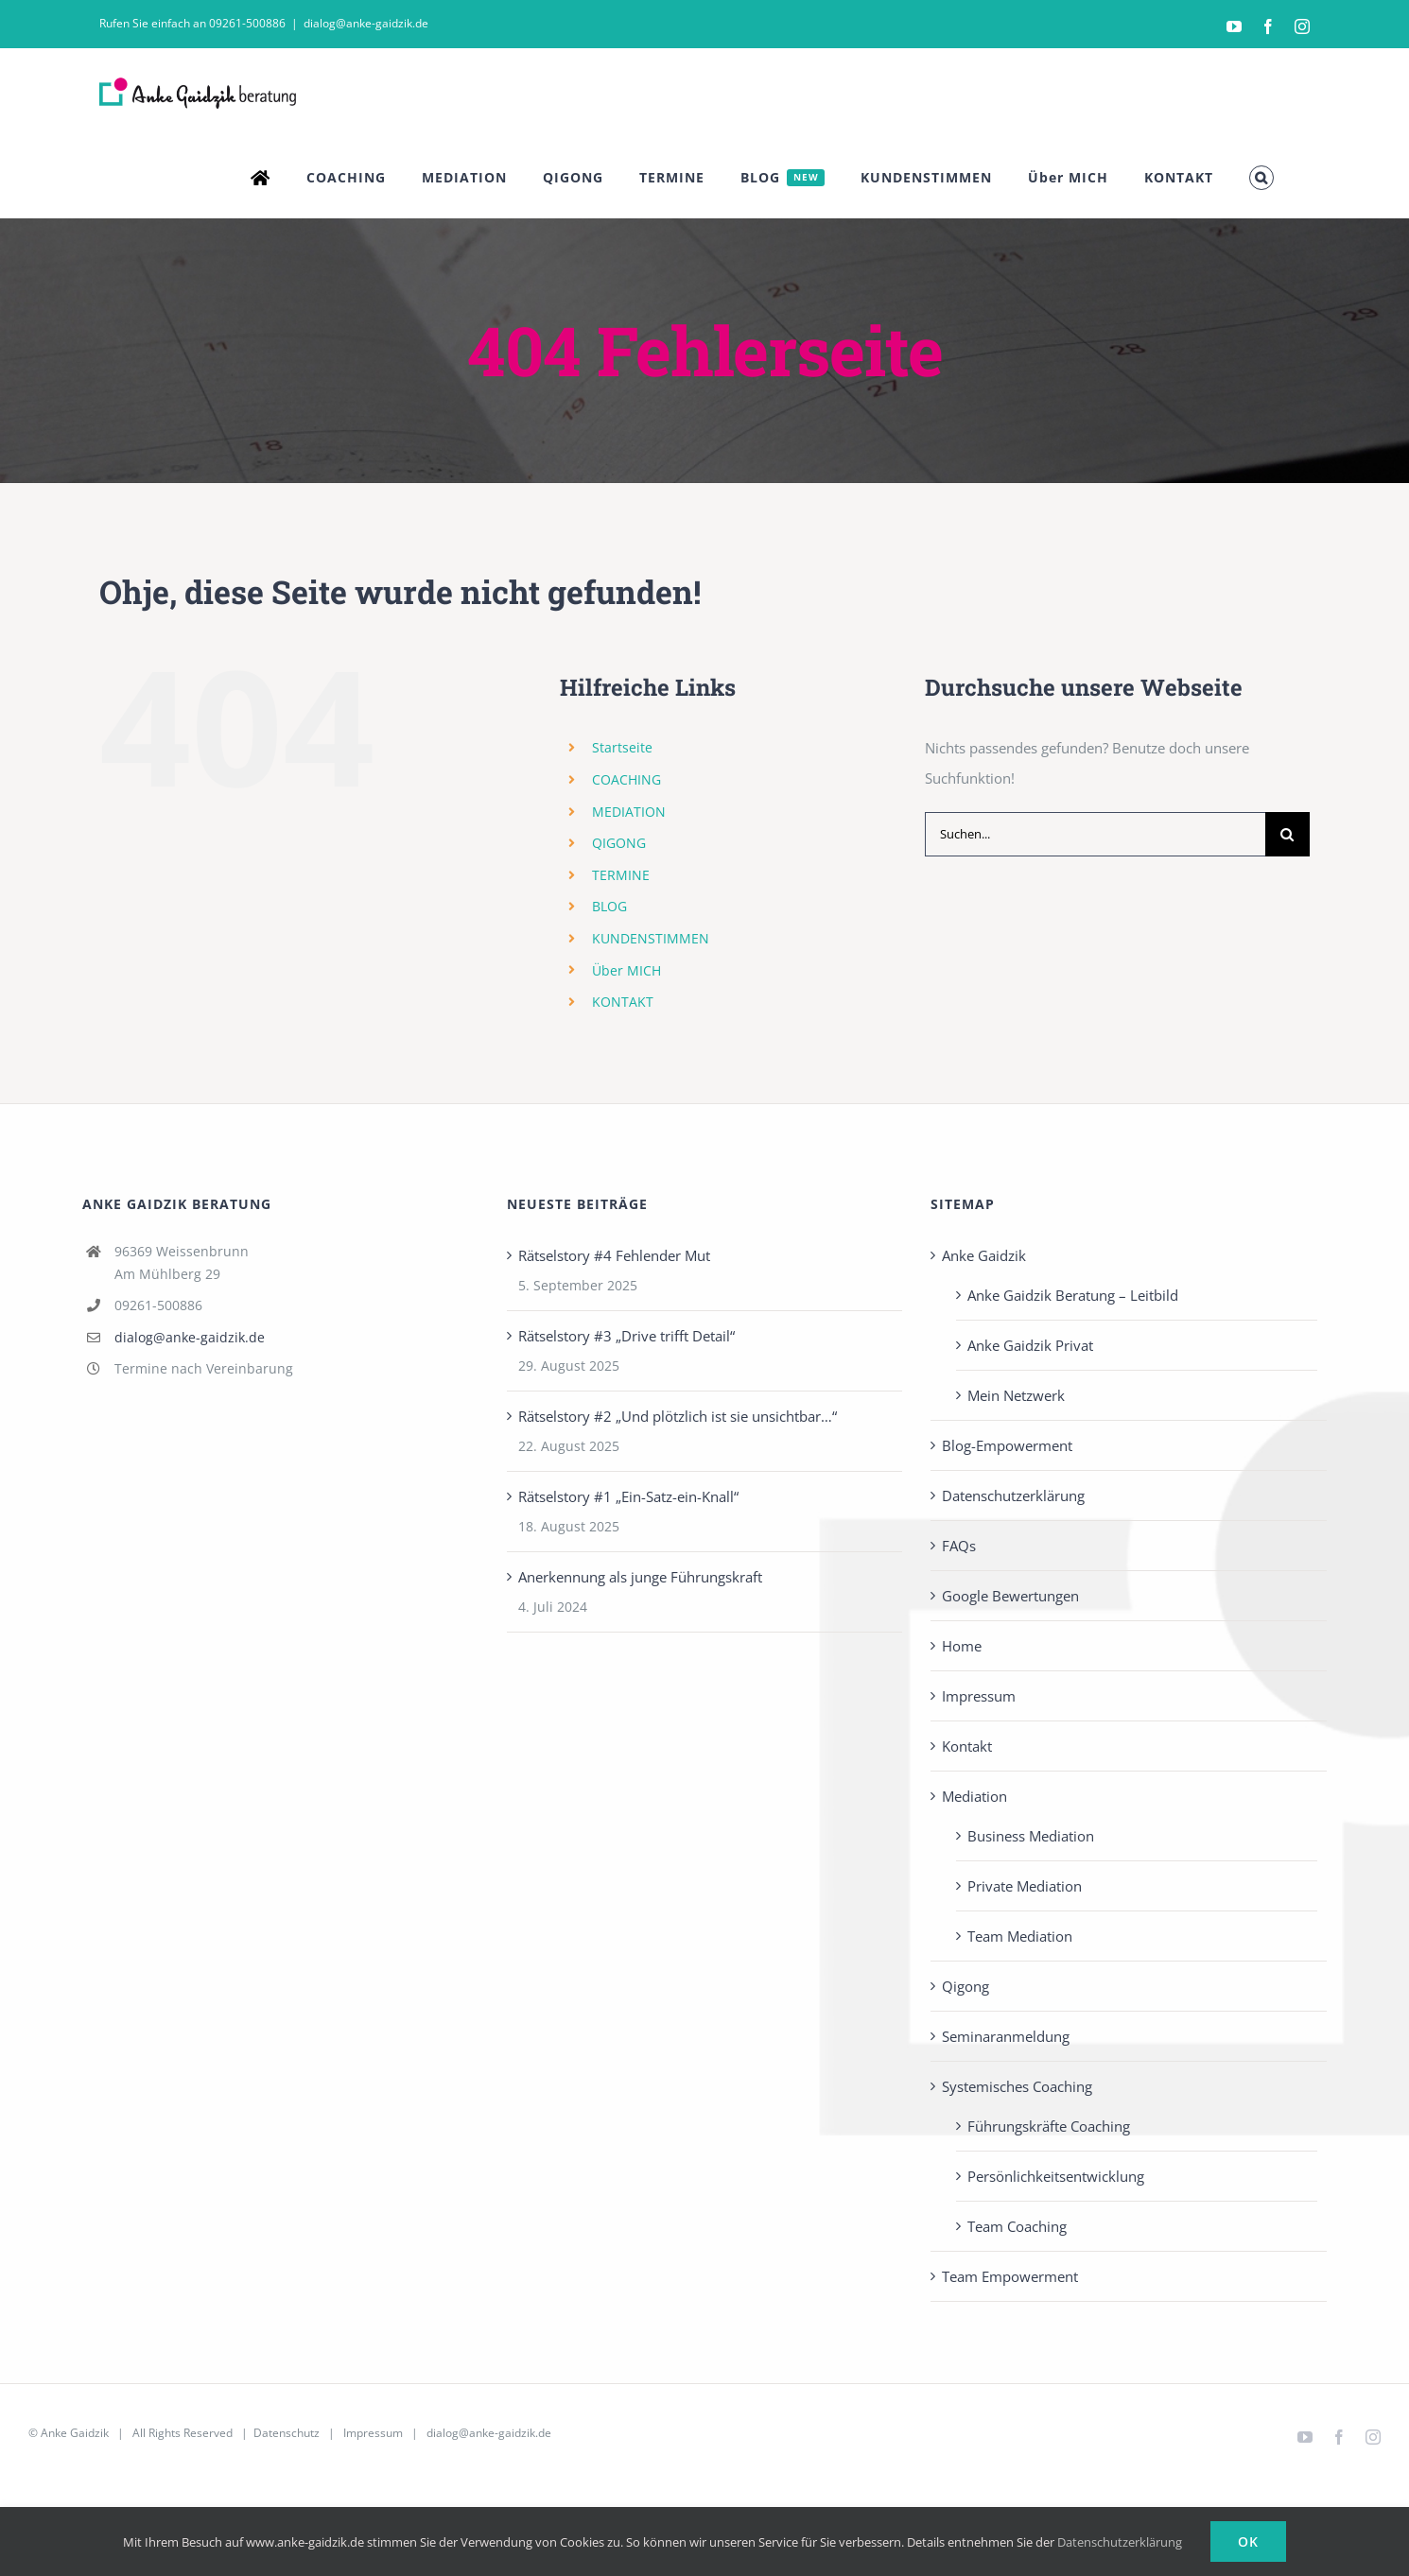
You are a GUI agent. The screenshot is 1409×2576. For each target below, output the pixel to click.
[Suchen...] (1095, 834)
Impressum (979, 1695)
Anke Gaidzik (984, 1255)
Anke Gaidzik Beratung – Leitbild (1072, 1295)
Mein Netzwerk (1016, 1395)
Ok (1248, 2541)
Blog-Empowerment (1007, 1445)
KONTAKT (622, 1002)
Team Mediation (1019, 1936)
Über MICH (626, 970)
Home (962, 1645)
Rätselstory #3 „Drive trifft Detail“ (626, 1335)
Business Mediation (1030, 1835)
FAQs (959, 1545)
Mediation (974, 1796)
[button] (1261, 177)
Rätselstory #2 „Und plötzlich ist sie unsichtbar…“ (677, 1416)
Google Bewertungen (1010, 1595)
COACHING (626, 779)
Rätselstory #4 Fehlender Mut (614, 1255)
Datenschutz (286, 2433)
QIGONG (619, 843)
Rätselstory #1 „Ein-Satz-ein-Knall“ (628, 1496)
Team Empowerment (1010, 2276)
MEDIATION (629, 812)
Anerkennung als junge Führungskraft (640, 1576)
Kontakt (967, 1746)
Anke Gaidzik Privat (1030, 1345)
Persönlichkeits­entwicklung (1055, 2176)
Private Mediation (1024, 1885)
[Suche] (1287, 834)
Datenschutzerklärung (1013, 1495)
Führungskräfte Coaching (1048, 2126)
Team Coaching (1017, 2226)
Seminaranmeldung (1006, 2036)
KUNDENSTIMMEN (650, 938)
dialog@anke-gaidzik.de (366, 23)
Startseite (622, 747)
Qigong (965, 1986)
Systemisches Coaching (1017, 2086)
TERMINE (621, 875)
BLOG (609, 906)
